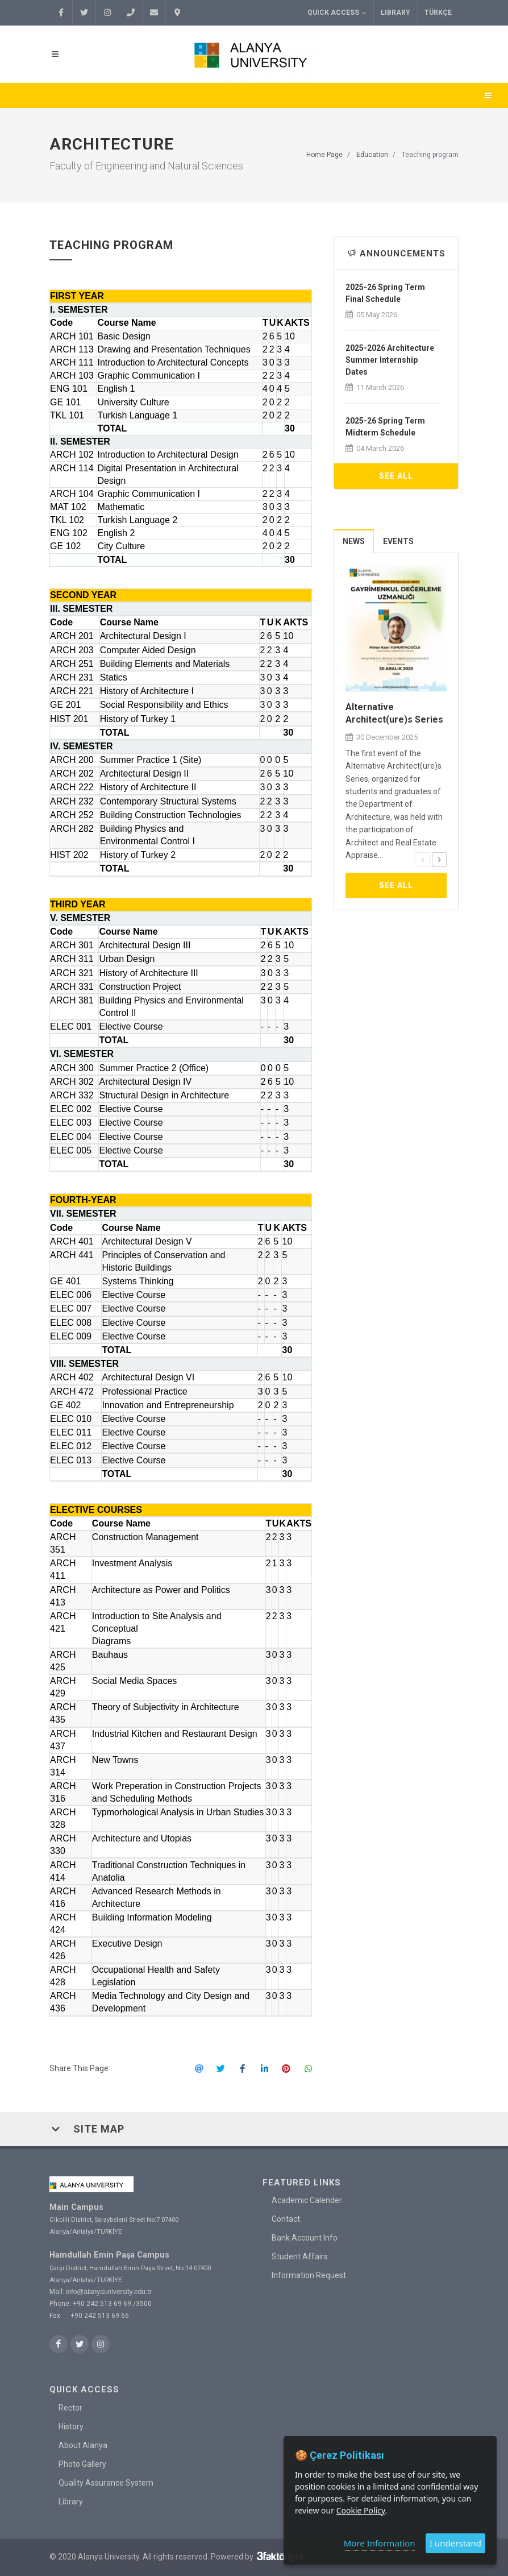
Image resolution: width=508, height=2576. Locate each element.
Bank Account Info (305, 2237)
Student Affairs (300, 2256)
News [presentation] (354, 541)
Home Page (324, 155)
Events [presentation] (398, 541)
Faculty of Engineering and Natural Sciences (146, 166)
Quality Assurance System (106, 2482)
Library (395, 12)
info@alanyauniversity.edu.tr (109, 2292)
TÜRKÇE (438, 12)
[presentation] (422, 859)
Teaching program (430, 155)
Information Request (309, 2275)
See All (396, 475)
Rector (70, 2407)
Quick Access (337, 13)
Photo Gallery (82, 2463)
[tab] (354, 541)
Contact (286, 2219)
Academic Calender (307, 2200)
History (71, 2425)
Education (372, 155)
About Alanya (83, 2444)
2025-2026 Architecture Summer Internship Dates (389, 359)
